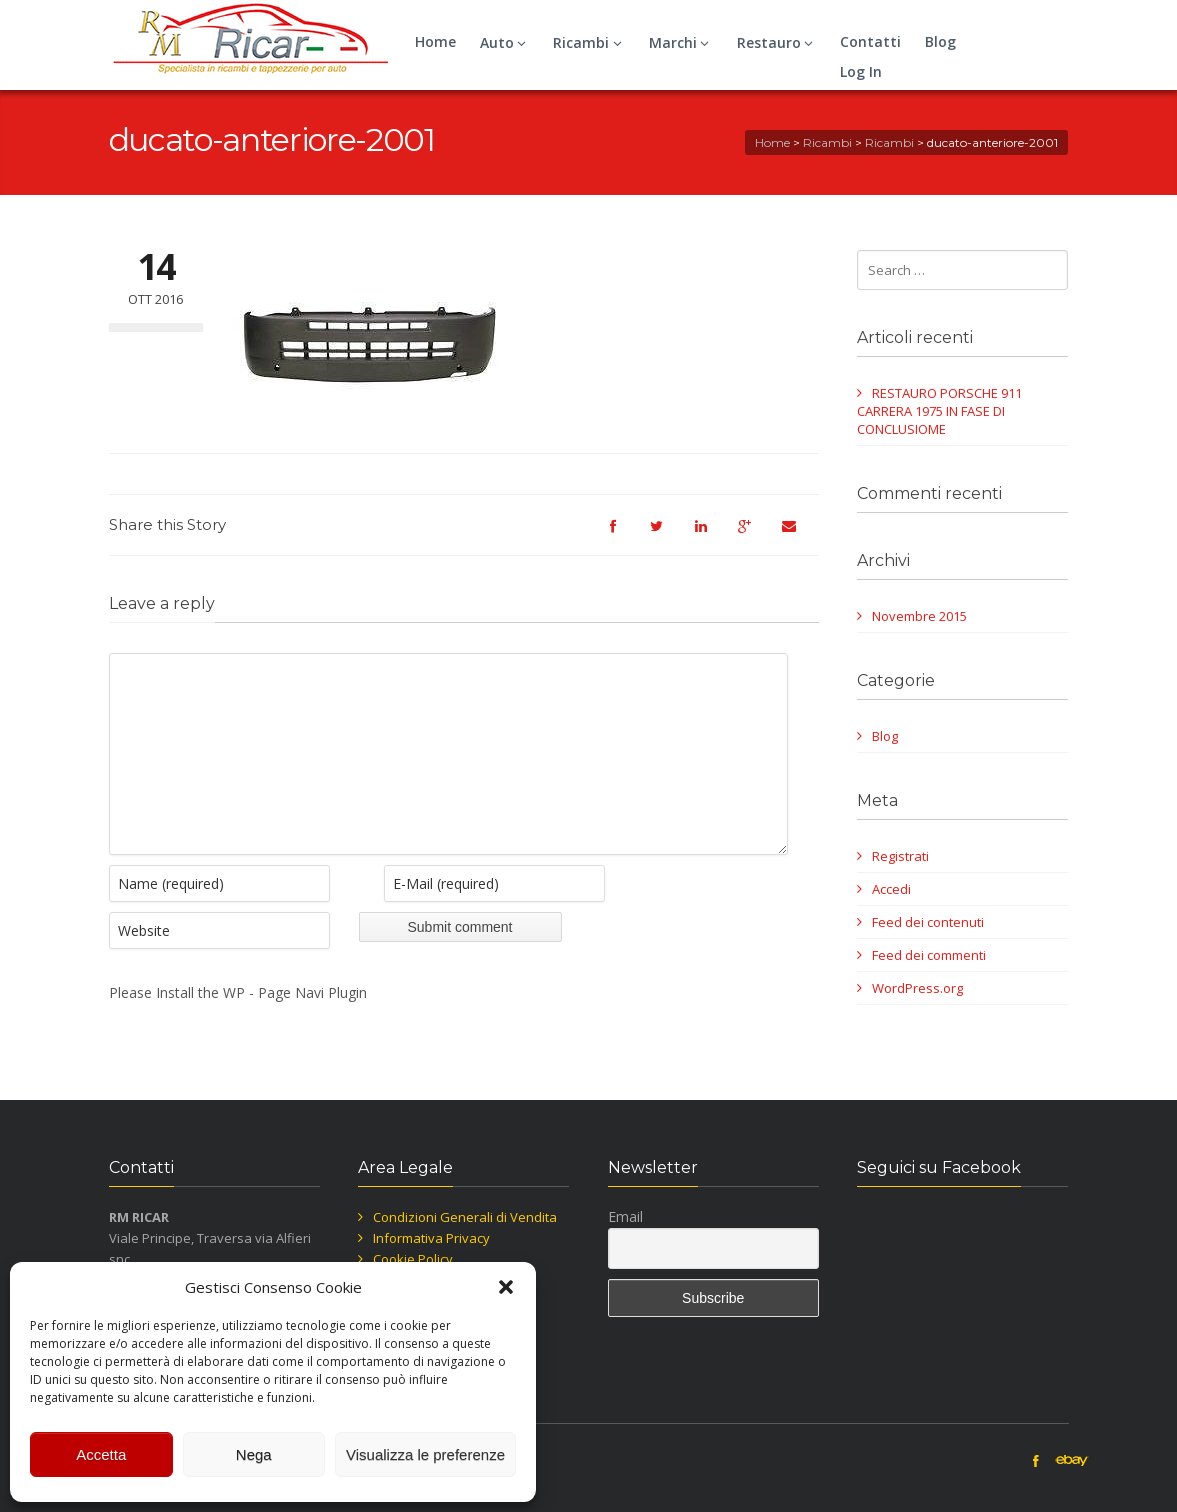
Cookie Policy (413, 1259)
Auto (506, 42)
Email (625, 1216)
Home (435, 41)
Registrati (900, 856)
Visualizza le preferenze (425, 1454)
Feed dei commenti (929, 955)
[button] (506, 1287)
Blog (940, 41)
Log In (861, 71)
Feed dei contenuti (928, 922)
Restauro (778, 42)
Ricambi (590, 42)
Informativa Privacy (431, 1238)
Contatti (870, 41)
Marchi (682, 42)
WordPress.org (917, 988)
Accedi (891, 889)
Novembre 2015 (919, 616)
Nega (254, 1454)
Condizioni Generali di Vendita (465, 1217)
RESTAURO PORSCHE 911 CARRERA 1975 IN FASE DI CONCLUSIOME (939, 411)
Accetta (101, 1454)
